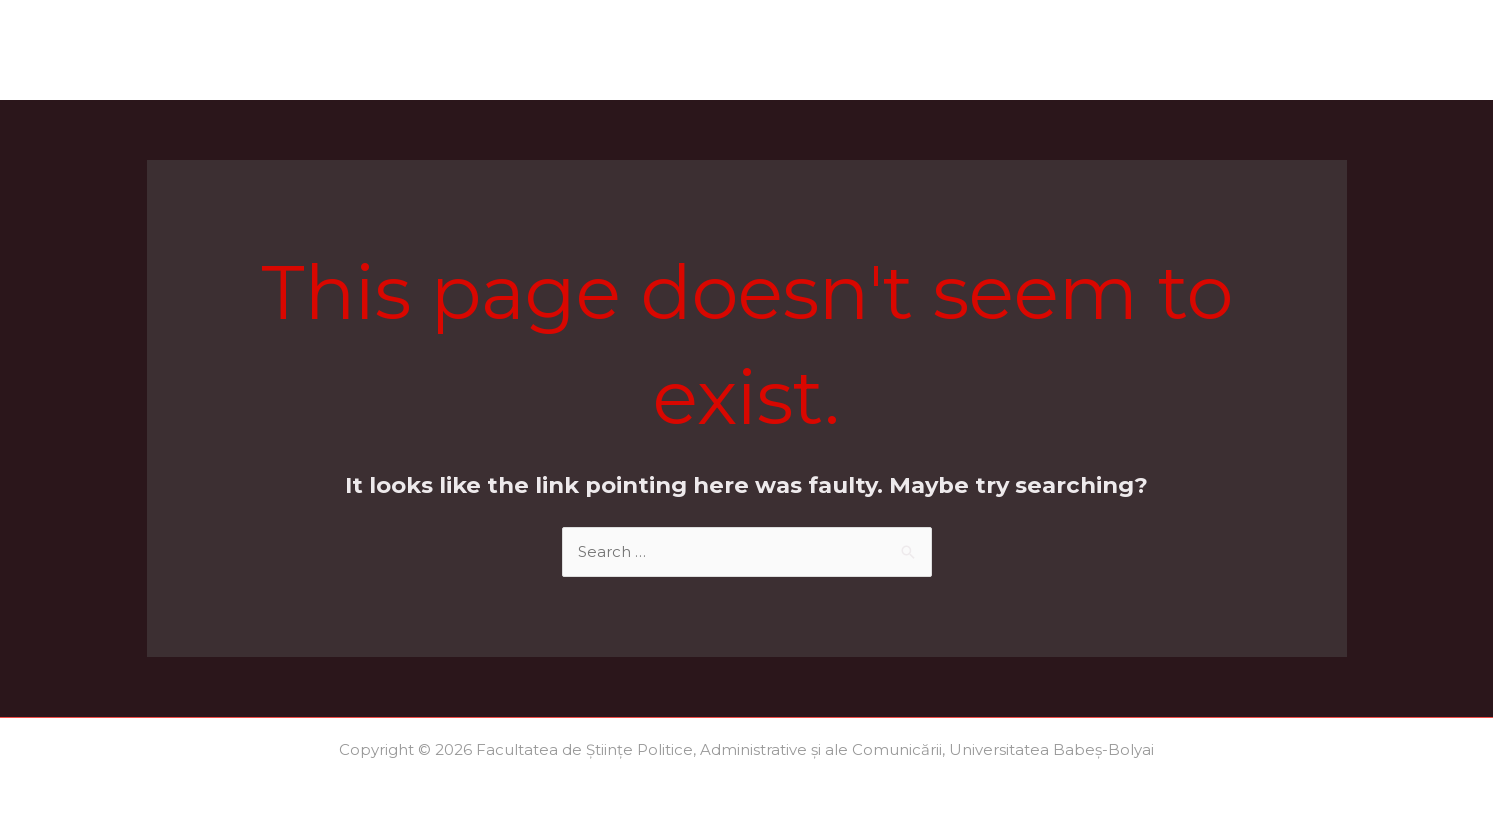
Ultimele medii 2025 (1157, 49)
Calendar (480, 49)
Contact (1299, 49)
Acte (565, 49)
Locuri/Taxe (662, 49)
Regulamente (992, 49)
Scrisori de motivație (824, 49)
